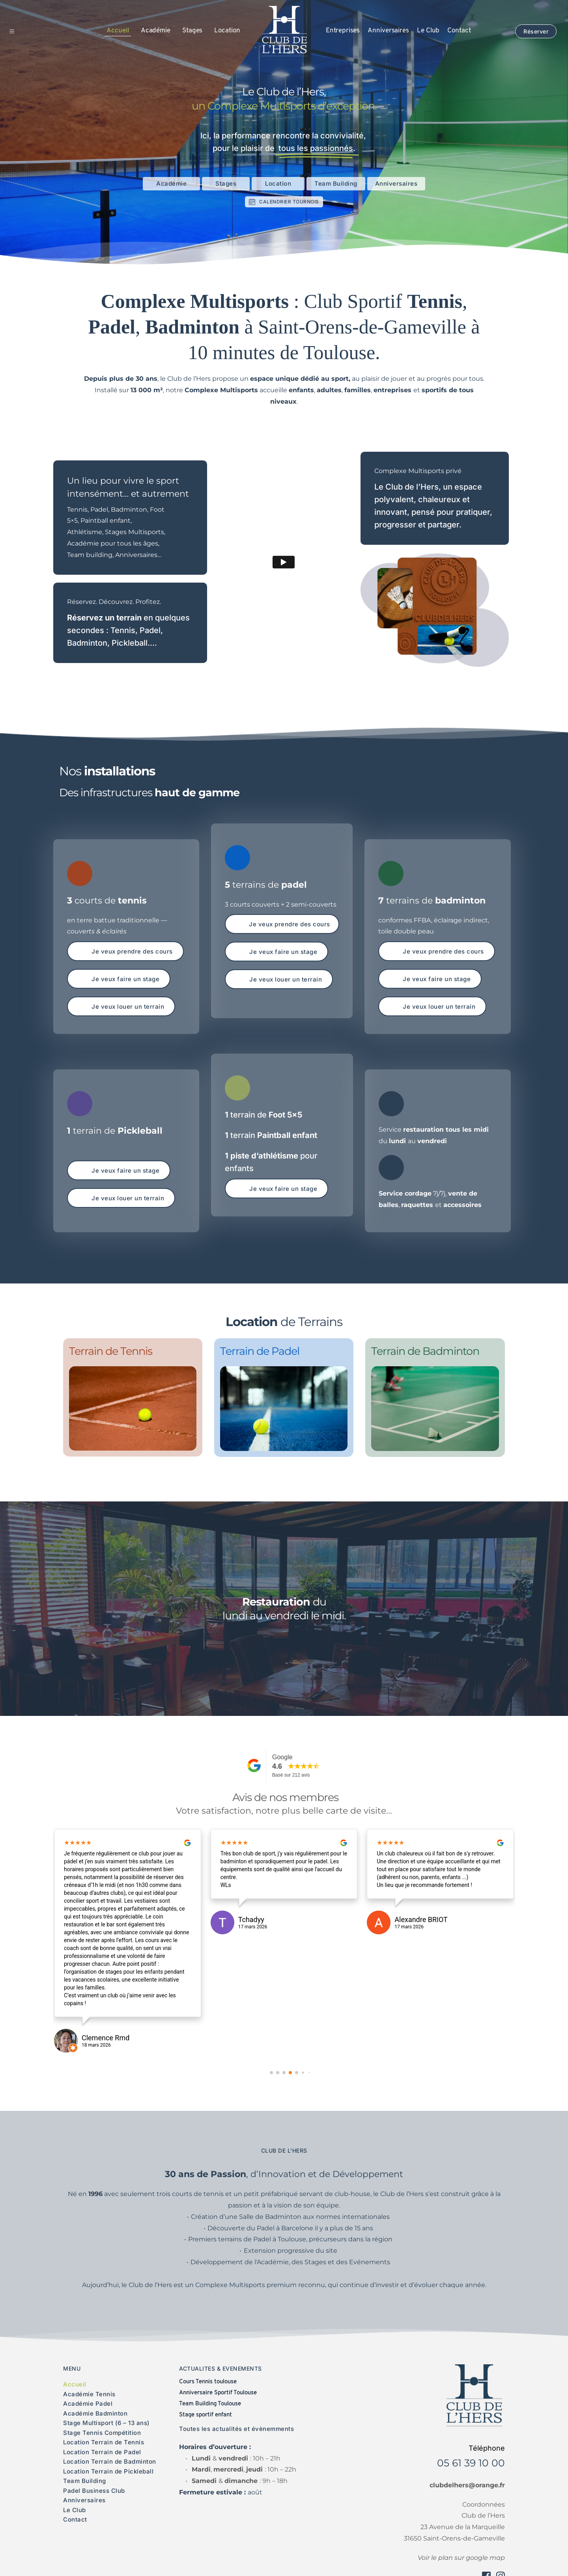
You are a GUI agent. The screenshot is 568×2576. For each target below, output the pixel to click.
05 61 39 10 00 (471, 2463)
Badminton (87, 643)
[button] (18, 31)
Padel (150, 630)
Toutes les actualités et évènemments (236, 2429)
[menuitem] (118, 31)
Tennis (122, 630)
